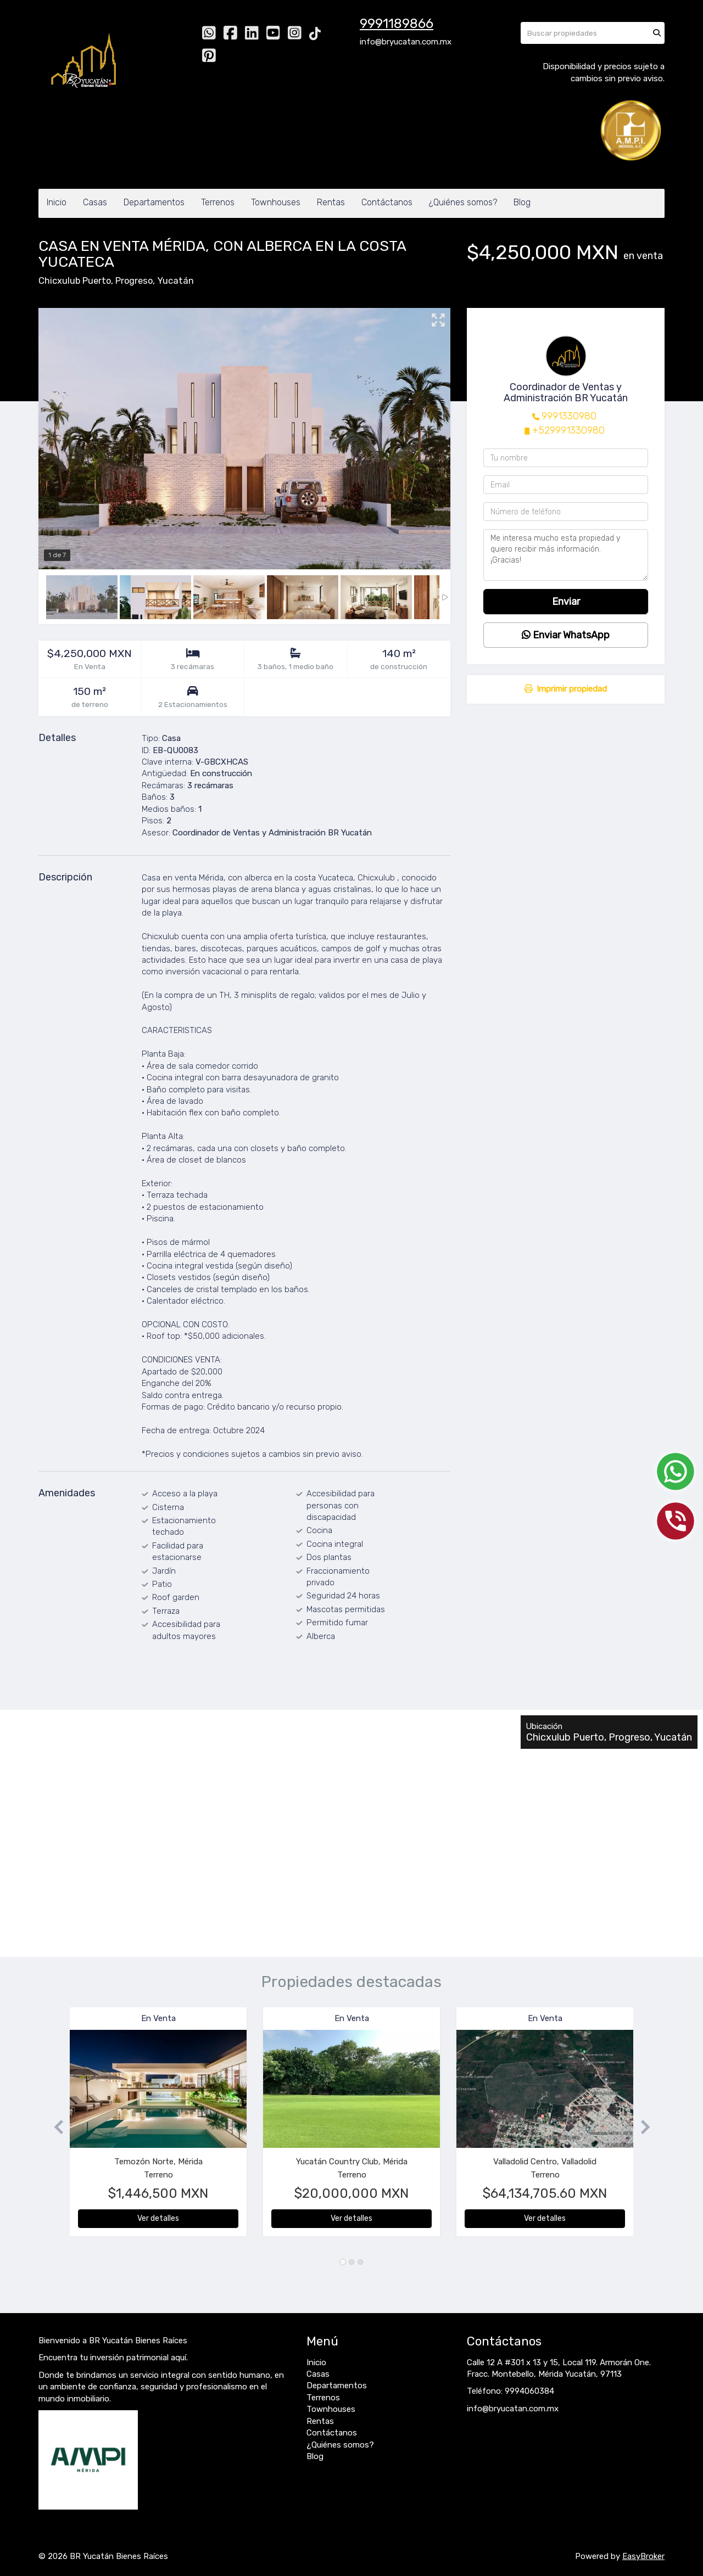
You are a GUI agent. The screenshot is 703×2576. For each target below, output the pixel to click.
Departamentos (154, 202)
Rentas (331, 202)
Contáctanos (386, 202)
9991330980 (569, 416)
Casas (95, 202)
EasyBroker (643, 2556)
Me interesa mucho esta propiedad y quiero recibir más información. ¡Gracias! (565, 555)
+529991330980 (568, 430)
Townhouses (275, 202)
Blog (522, 202)
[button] (54, 2127)
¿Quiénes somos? (463, 202)
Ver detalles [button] (158, 2218)
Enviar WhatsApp (566, 635)
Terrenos (218, 202)
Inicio (56, 202)
